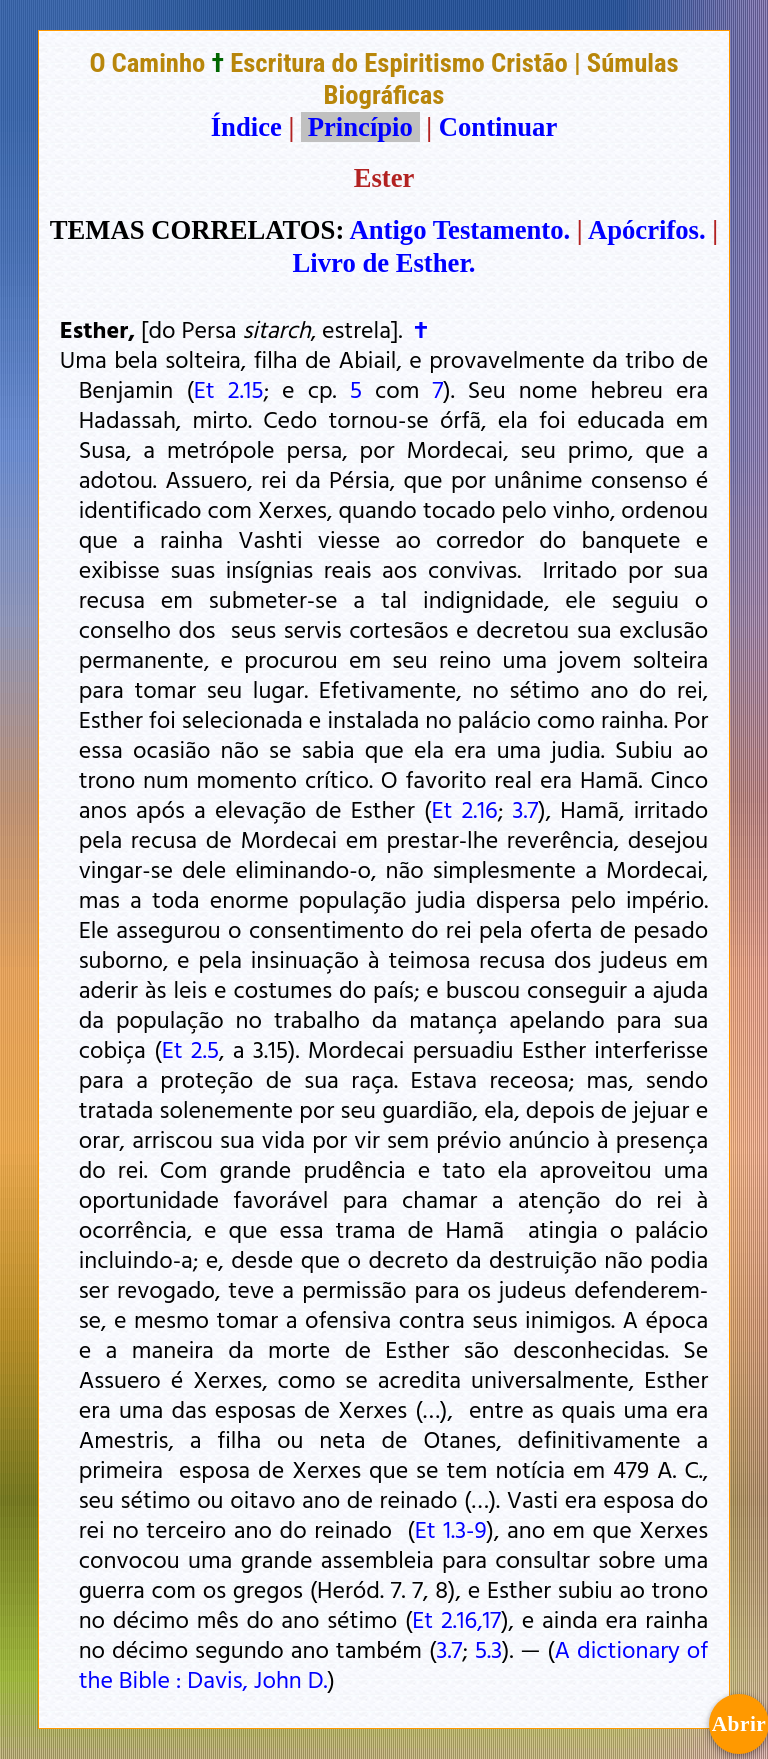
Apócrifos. (647, 230)
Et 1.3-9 (451, 1529)
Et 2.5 (190, 1049)
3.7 (525, 809)
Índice (246, 127)
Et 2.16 (464, 809)
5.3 (488, 1649)
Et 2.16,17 (456, 1619)
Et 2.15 (229, 389)
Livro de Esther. (384, 263)
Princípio (360, 127)
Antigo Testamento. (460, 230)
